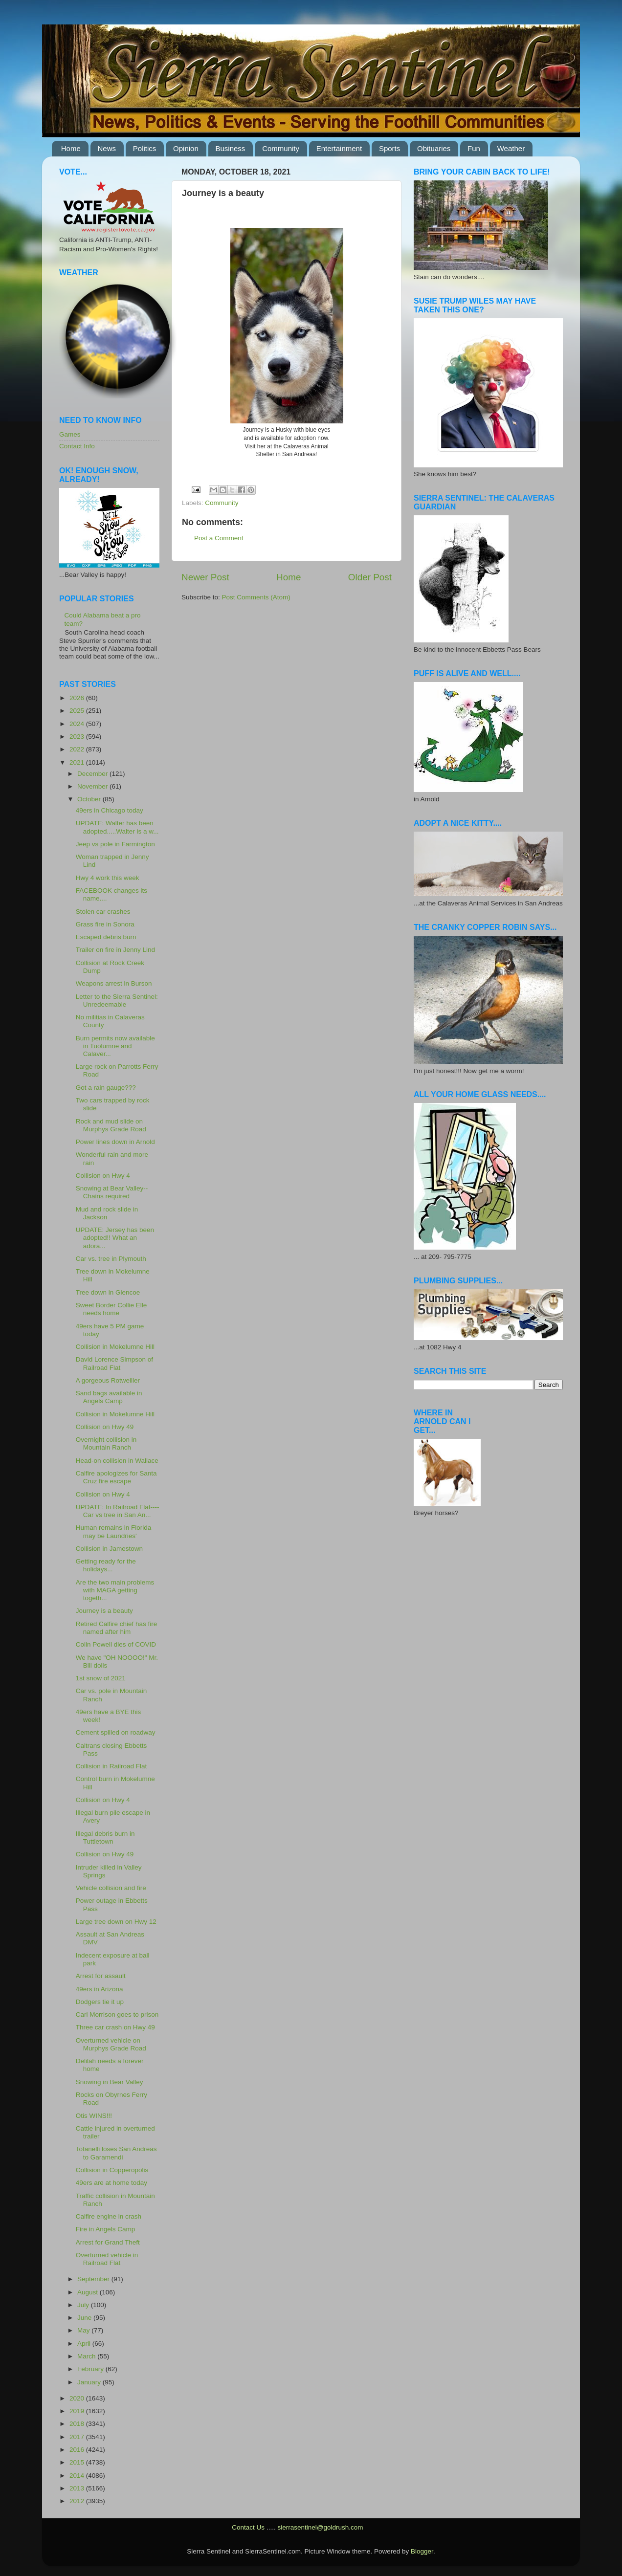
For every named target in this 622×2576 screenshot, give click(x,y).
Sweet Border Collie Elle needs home (111, 1309)
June (85, 2317)
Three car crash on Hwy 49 (115, 2027)
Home (71, 148)
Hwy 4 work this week (107, 877)
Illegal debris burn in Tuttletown (105, 1837)
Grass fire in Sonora (105, 924)
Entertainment (339, 148)
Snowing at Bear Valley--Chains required (112, 1192)
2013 (77, 2488)
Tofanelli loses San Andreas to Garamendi (116, 2152)
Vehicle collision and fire (111, 1888)
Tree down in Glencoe (108, 1292)
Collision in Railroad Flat (111, 1766)
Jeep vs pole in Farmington (115, 844)
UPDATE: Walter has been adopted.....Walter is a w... (117, 827)
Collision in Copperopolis (112, 2170)
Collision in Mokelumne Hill (115, 1346)
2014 (77, 2475)
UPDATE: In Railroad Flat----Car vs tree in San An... (117, 1511)
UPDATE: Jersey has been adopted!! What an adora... (115, 1237)
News (107, 148)
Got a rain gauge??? (106, 1087)
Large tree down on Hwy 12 (116, 1921)
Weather (511, 148)
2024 (77, 723)
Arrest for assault (101, 1976)
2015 (77, 2462)
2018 (77, 2423)
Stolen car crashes (103, 911)
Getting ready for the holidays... (106, 1565)
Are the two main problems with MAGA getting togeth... (115, 1590)
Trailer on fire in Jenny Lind (115, 949)
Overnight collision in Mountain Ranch (106, 1443)
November (93, 786)
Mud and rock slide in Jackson (107, 1213)
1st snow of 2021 (101, 1678)
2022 (77, 749)
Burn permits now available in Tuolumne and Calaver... (115, 1046)
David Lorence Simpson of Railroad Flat (114, 1363)
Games (70, 434)
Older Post (370, 577)
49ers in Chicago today (109, 810)
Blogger (422, 2551)
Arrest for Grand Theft (108, 2242)
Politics (144, 148)
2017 (77, 2437)
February (91, 2369)
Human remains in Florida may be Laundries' (114, 1531)
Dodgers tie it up (100, 2001)
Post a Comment (219, 538)
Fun (473, 148)
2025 (77, 710)
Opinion (186, 148)
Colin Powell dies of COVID (116, 1644)
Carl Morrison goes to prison (117, 2014)
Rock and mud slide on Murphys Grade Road (111, 1125)
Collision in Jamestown (109, 1548)
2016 (77, 2449)
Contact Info (77, 446)
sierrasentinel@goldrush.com (320, 2527)
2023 (77, 736)
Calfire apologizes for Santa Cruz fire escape (116, 1477)
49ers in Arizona (99, 1989)
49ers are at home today (111, 2182)
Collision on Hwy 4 (103, 1175)
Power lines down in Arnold (115, 1141)
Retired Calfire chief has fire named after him (116, 1627)
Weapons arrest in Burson (114, 983)
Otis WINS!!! (94, 2115)
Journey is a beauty (104, 1610)
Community (280, 148)
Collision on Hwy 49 (105, 1427)
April (84, 2343)
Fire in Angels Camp (105, 2229)
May (84, 2330)
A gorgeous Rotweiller (108, 1380)
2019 (77, 2411)
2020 (77, 2398)
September (94, 2279)
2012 (77, 2501)
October (90, 799)
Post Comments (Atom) (256, 597)
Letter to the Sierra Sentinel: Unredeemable (117, 1000)
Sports (389, 148)
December (93, 773)
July (84, 2305)
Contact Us (248, 2527)
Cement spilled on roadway (116, 1732)
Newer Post (205, 577)
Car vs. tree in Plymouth (111, 1258)
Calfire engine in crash (108, 2216)
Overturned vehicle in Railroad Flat (107, 2259)
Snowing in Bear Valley (109, 2082)
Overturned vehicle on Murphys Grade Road (111, 2044)
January (90, 2382)
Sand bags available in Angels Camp (109, 1397)
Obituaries (433, 148)
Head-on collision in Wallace (117, 1460)
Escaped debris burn (106, 937)
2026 (77, 698)
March (87, 2356)
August (88, 2292)
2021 (77, 762)
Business (230, 148)
